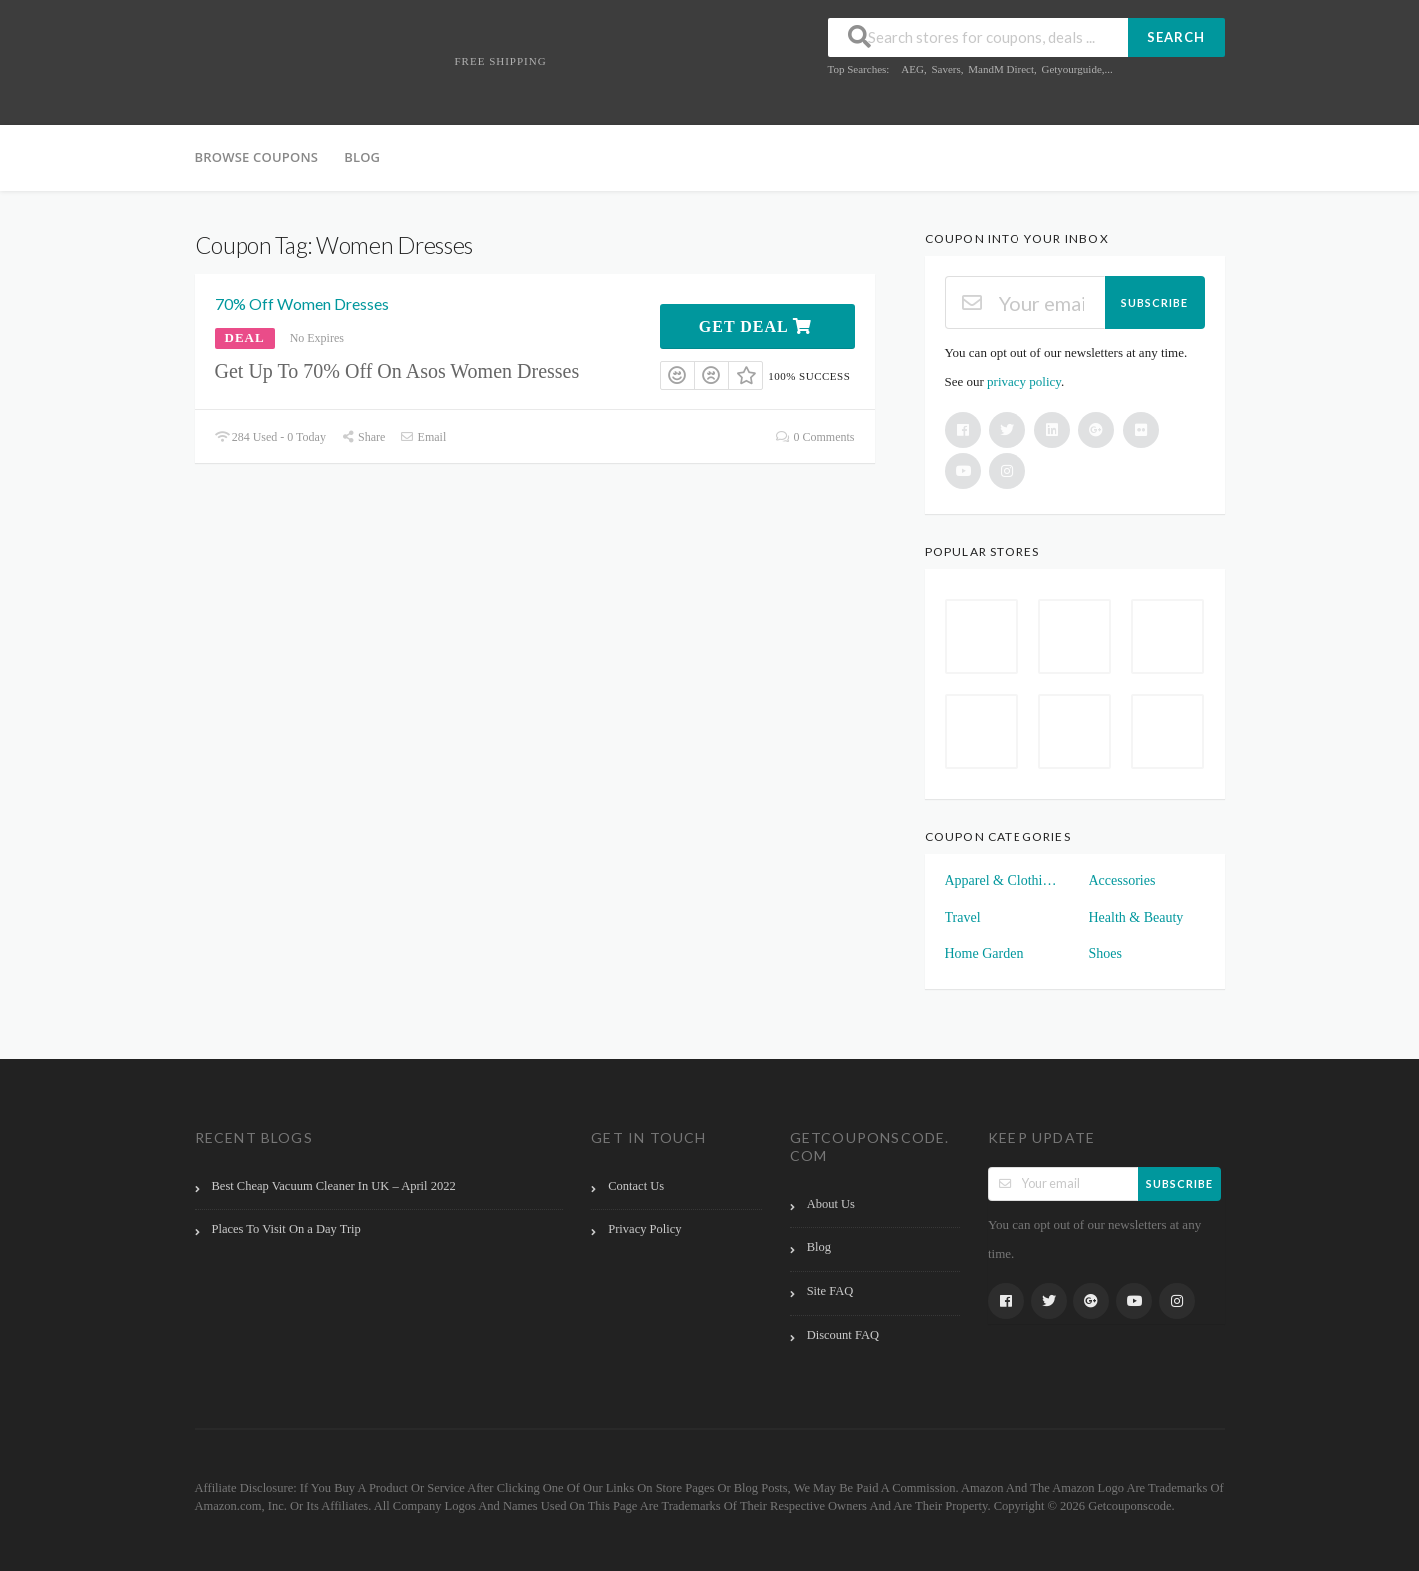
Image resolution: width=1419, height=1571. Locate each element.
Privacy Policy (644, 1229)
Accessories (1122, 880)
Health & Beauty (1136, 917)
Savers (945, 69)
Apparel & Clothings (1003, 880)
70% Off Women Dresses (302, 303)
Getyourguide (1071, 69)
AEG (912, 69)
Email (423, 437)
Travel (963, 917)
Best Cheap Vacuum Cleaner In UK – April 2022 (334, 1186)
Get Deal (755, 326)
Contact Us (636, 1186)
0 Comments (815, 437)
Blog (362, 157)
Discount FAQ (843, 1335)
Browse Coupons (257, 157)
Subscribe (1154, 302)
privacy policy (1024, 381)
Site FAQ (830, 1291)
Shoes (1105, 953)
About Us (831, 1204)
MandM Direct (1001, 69)
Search (1176, 37)
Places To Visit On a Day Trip (286, 1229)
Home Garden (984, 953)
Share (363, 437)
